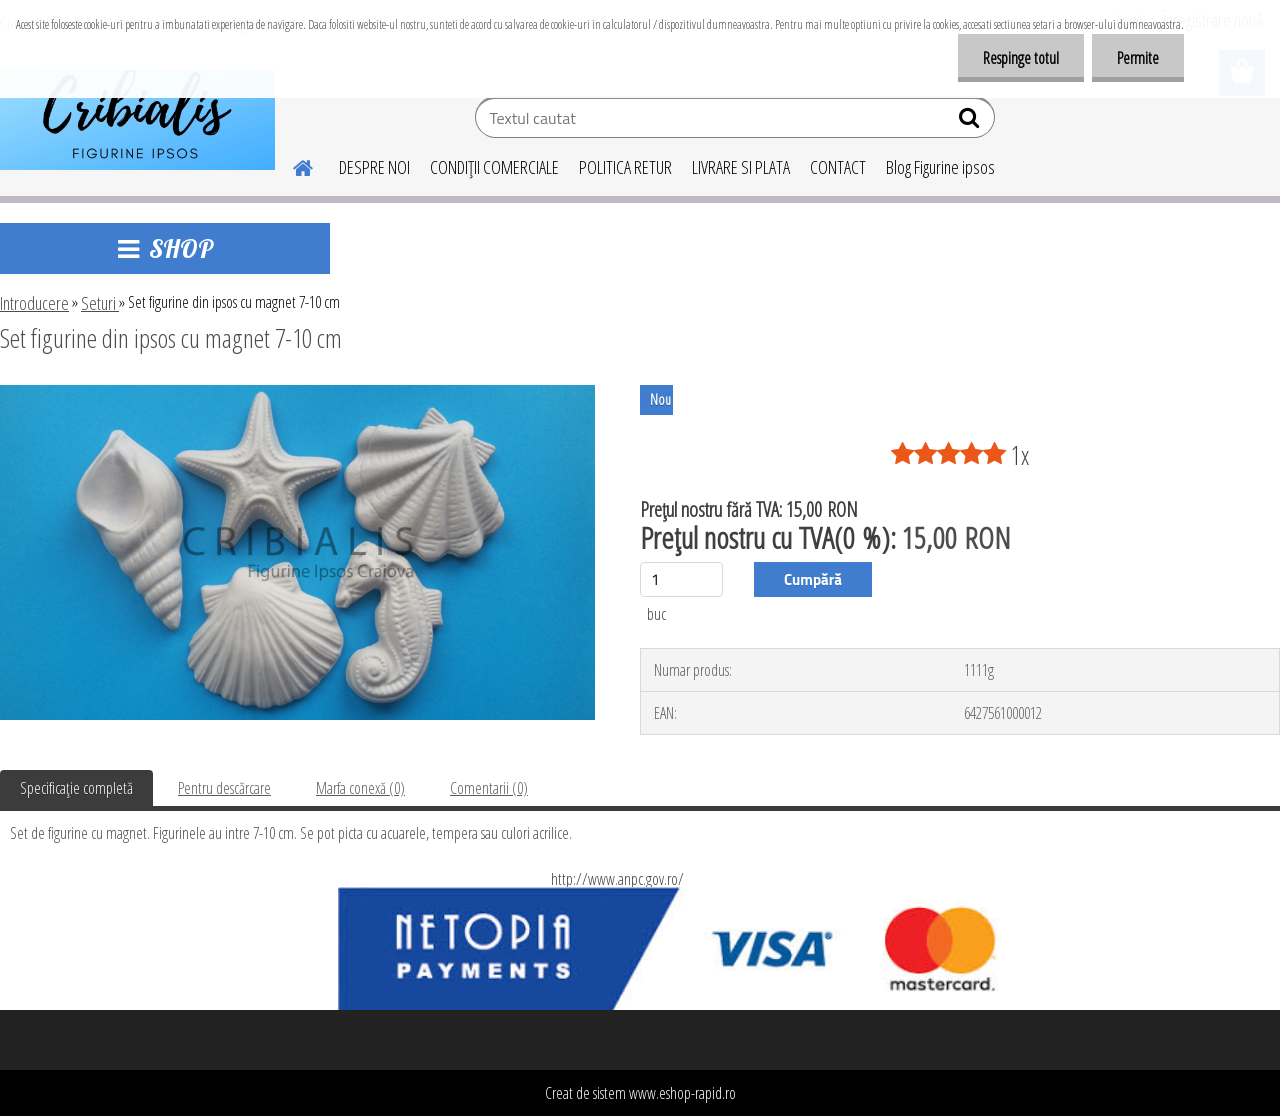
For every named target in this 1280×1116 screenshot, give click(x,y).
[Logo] (137, 120)
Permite (1138, 58)
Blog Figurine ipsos (940, 167)
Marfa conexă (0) (360, 788)
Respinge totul (1021, 58)
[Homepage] (291, 165)
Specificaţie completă (76, 788)
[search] (971, 122)
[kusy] (681, 579)
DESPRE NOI (374, 167)
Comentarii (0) (489, 788)
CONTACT (838, 167)
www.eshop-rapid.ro (682, 1093)
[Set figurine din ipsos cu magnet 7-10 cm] (297, 393)
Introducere (34, 303)
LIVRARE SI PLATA (741, 167)
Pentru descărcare (224, 788)
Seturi (100, 303)
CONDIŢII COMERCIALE (494, 167)
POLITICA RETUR (625, 167)
